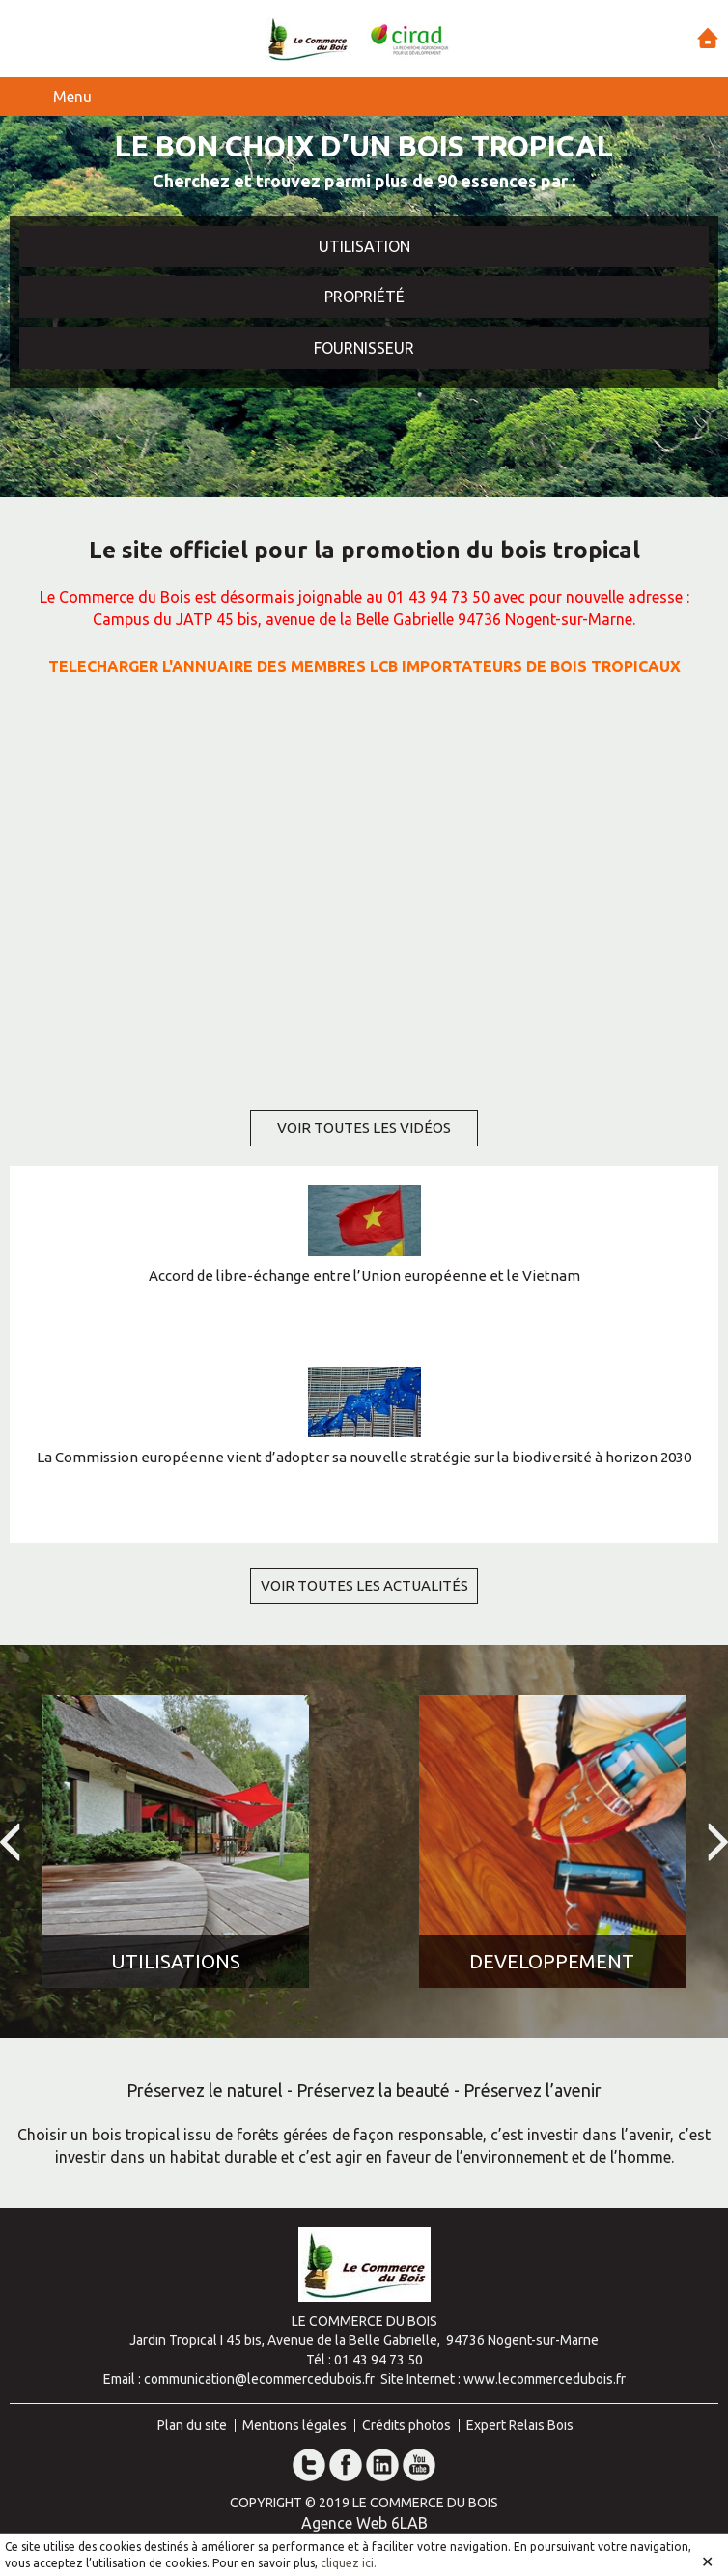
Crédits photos (406, 2425)
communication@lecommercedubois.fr (259, 2379)
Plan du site (192, 2425)
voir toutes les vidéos (364, 1127)
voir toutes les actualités (364, 1585)
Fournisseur (364, 347)
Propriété (364, 296)
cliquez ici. (349, 2563)
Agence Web (344, 2523)
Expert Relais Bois (520, 2425)
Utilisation (364, 246)
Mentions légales (294, 2425)
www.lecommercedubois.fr (544, 2379)
